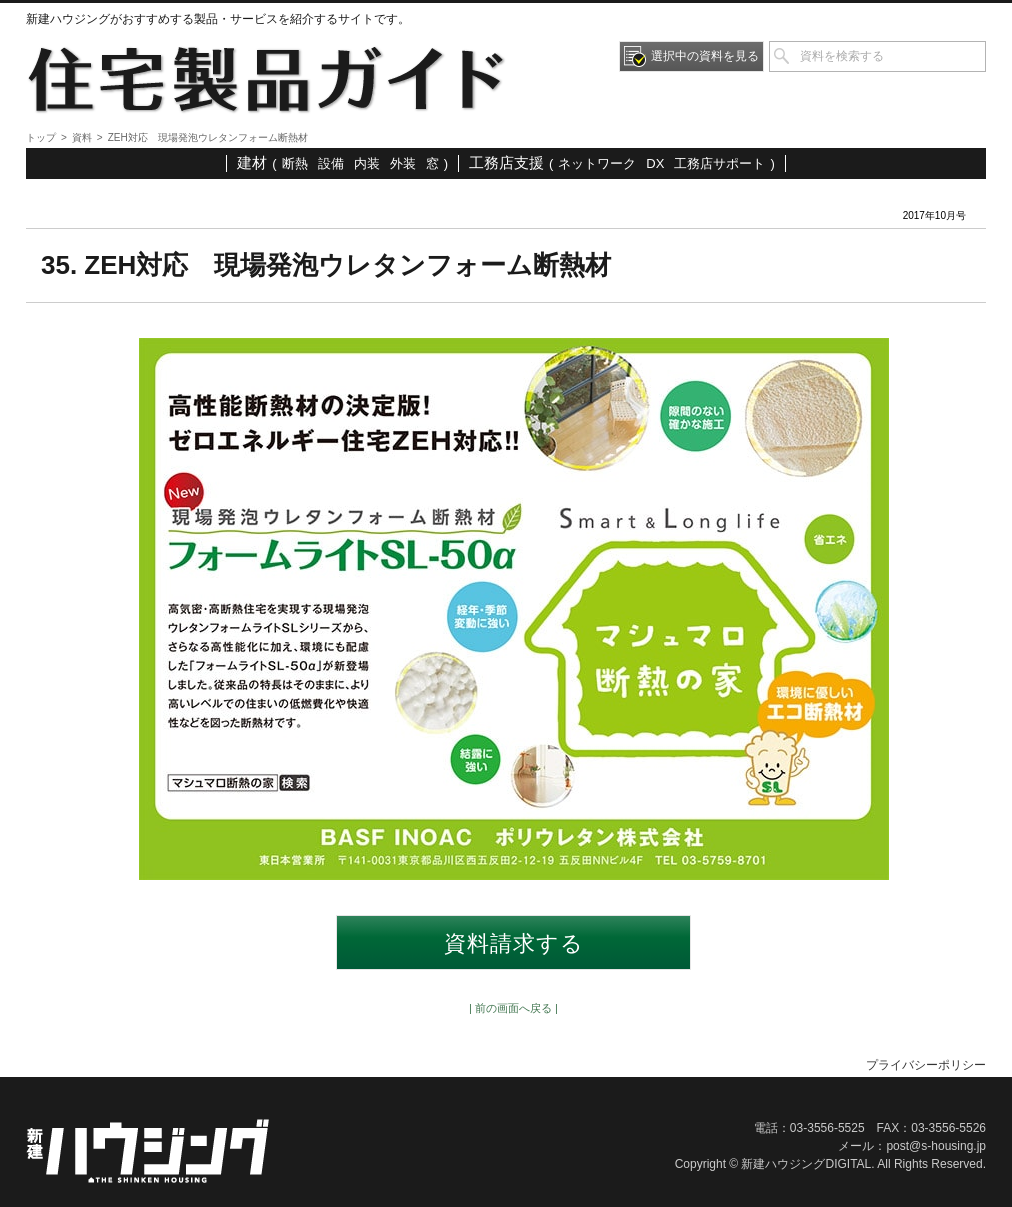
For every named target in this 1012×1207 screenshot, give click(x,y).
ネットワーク (597, 163)
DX (655, 163)
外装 (403, 163)
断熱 (295, 163)
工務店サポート (719, 163)
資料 (82, 137)
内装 (367, 163)
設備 (331, 163)
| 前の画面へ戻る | (513, 1008)
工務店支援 (506, 162)
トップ (41, 137)
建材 (252, 162)
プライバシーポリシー (926, 1065)
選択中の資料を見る (705, 56)
